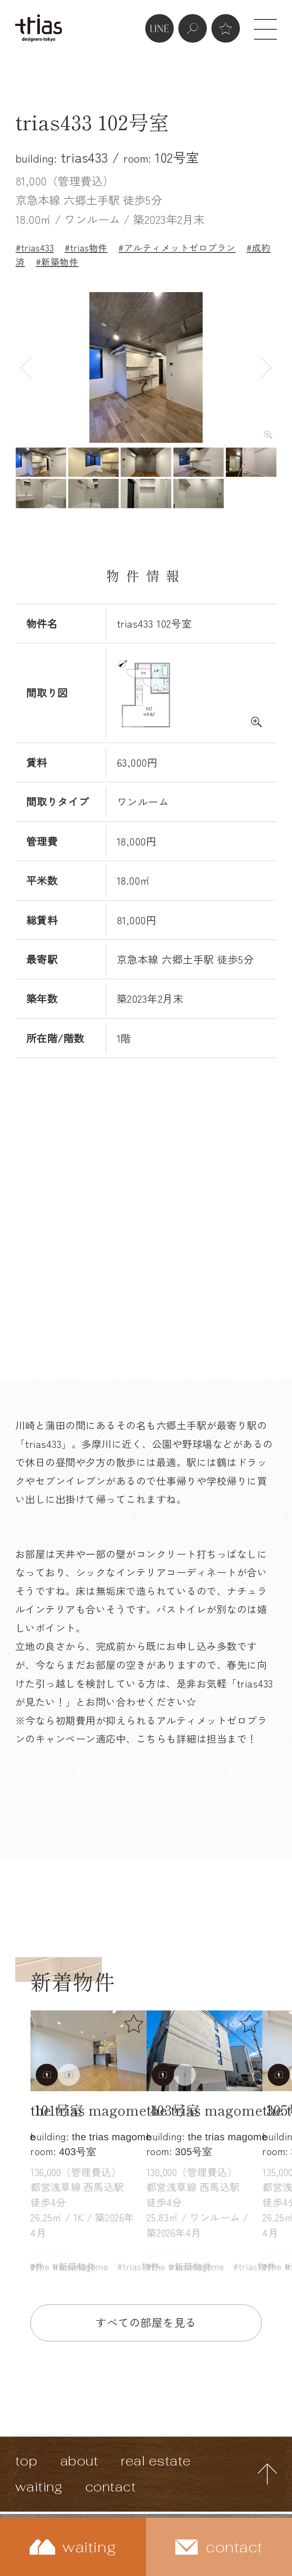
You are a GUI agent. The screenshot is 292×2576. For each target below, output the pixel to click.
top (26, 2460)
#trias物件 (86, 247)
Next (265, 367)
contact (110, 2486)
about (79, 2460)
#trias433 (35, 247)
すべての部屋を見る (146, 2322)
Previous (26, 367)
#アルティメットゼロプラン (177, 247)
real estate (156, 2460)
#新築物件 (57, 261)
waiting (39, 2486)
